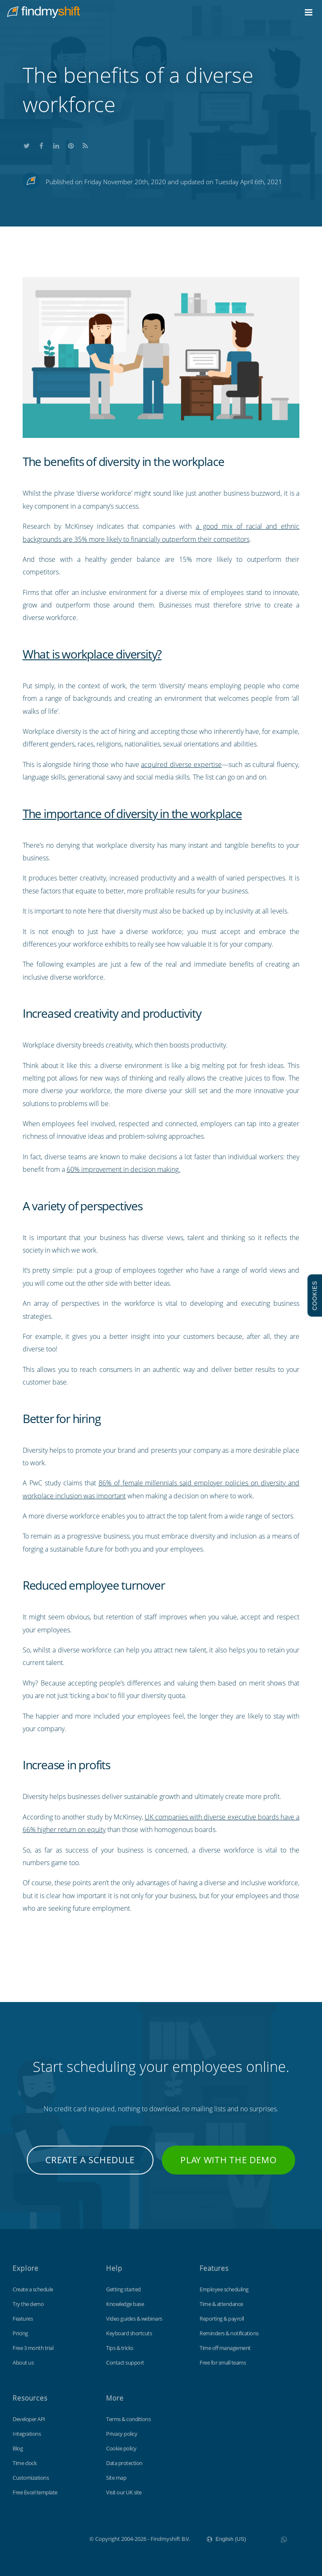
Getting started (123, 2289)
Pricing (20, 2333)
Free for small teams (223, 2362)
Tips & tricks (119, 2348)
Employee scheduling (224, 2289)
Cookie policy (121, 2448)
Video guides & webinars (134, 2318)
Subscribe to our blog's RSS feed (85, 144)
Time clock (24, 2463)
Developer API (29, 2419)
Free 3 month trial (33, 2348)
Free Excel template (35, 2492)
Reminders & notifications (229, 2333)
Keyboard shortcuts (129, 2333)
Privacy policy (121, 2433)
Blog (18, 2448)
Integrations (27, 2433)
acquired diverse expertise (181, 764)
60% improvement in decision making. (123, 1169)
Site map (116, 2477)
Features (23, 2318)
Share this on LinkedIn (56, 144)
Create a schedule (90, 2160)
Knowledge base (125, 2304)
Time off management (225, 2348)
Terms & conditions (128, 2419)
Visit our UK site (124, 2492)
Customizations (31, 2477)
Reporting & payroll (222, 2318)
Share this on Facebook (41, 144)
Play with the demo (228, 2160)
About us (23, 2362)
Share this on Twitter (27, 144)
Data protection (124, 2463)
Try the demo (28, 2304)
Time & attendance (221, 2304)
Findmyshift (47, 2538)
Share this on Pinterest (71, 144)
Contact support (125, 2362)
